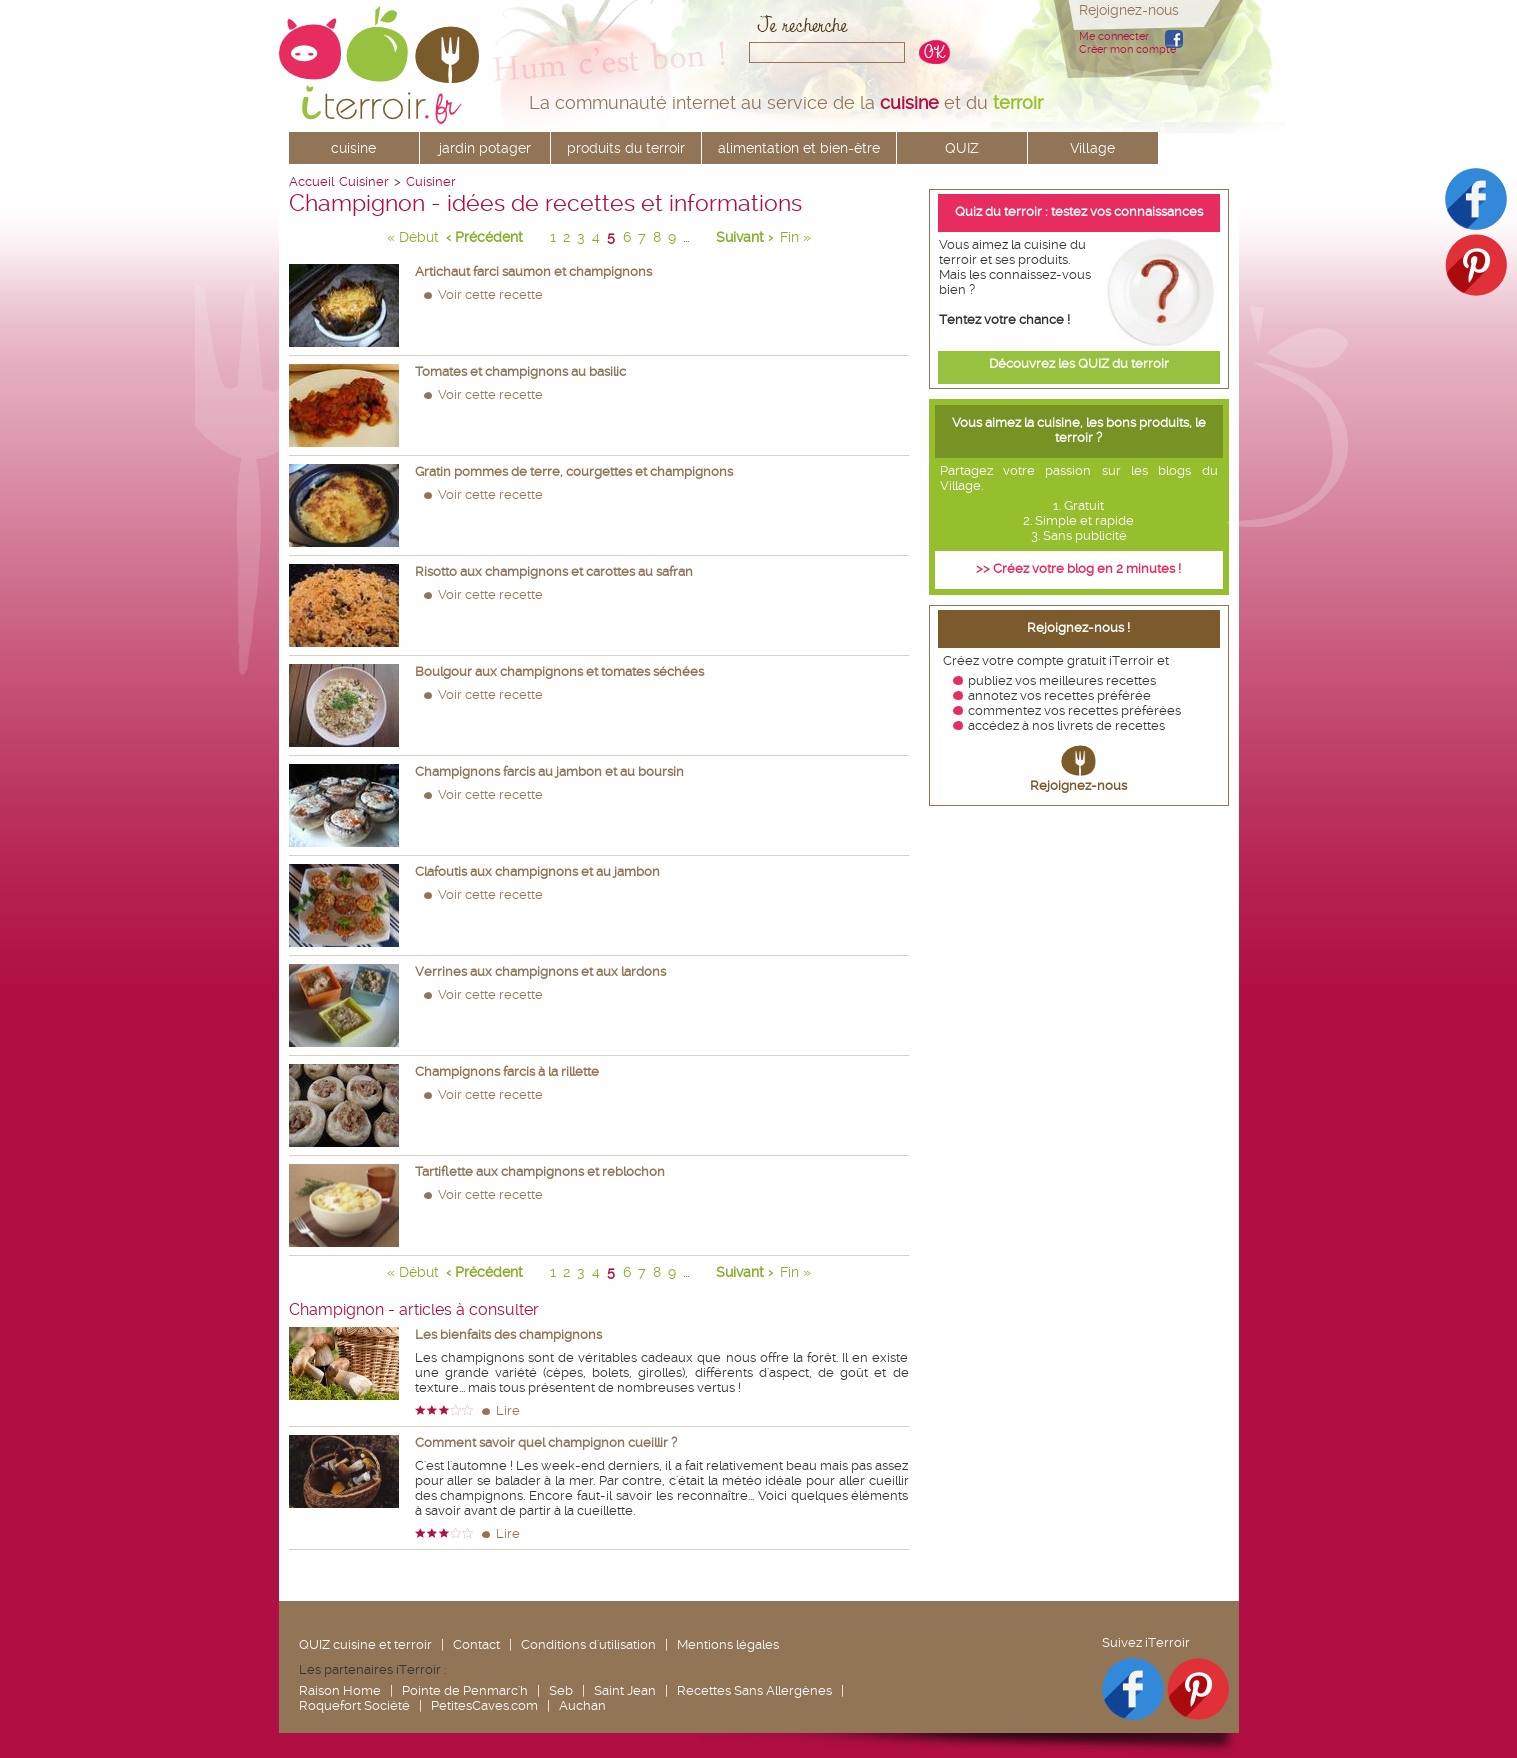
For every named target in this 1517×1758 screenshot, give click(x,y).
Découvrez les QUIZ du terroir (1079, 363)
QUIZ (962, 148)
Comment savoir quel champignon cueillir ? (546, 1442)
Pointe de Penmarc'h (465, 1690)
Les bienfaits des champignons (508, 1334)
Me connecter (1114, 36)
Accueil (311, 181)
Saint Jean (625, 1690)
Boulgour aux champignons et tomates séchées (559, 671)
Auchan (582, 1705)
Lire (508, 1410)
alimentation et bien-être (799, 148)
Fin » (795, 237)
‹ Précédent (484, 237)
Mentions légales (728, 1644)
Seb (561, 1690)
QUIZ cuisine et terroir (365, 1644)
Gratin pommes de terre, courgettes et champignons (574, 471)
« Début (413, 237)
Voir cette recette (490, 294)
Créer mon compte (1127, 49)
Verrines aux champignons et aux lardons (540, 971)
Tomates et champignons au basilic (520, 371)
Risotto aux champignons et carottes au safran (554, 571)
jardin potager (485, 148)
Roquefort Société (354, 1705)
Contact (476, 1644)
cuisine (353, 148)
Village (1092, 148)
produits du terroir (626, 148)
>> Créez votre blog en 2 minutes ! (1078, 568)
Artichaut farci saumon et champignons (533, 271)
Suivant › (744, 237)
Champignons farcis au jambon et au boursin (549, 771)
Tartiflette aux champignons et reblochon (540, 1171)
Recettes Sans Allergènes (754, 1690)
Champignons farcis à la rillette (507, 1071)
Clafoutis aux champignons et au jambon (537, 871)
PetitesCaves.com (484, 1705)
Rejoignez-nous (1078, 785)
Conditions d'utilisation (588, 1644)
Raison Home (340, 1690)
